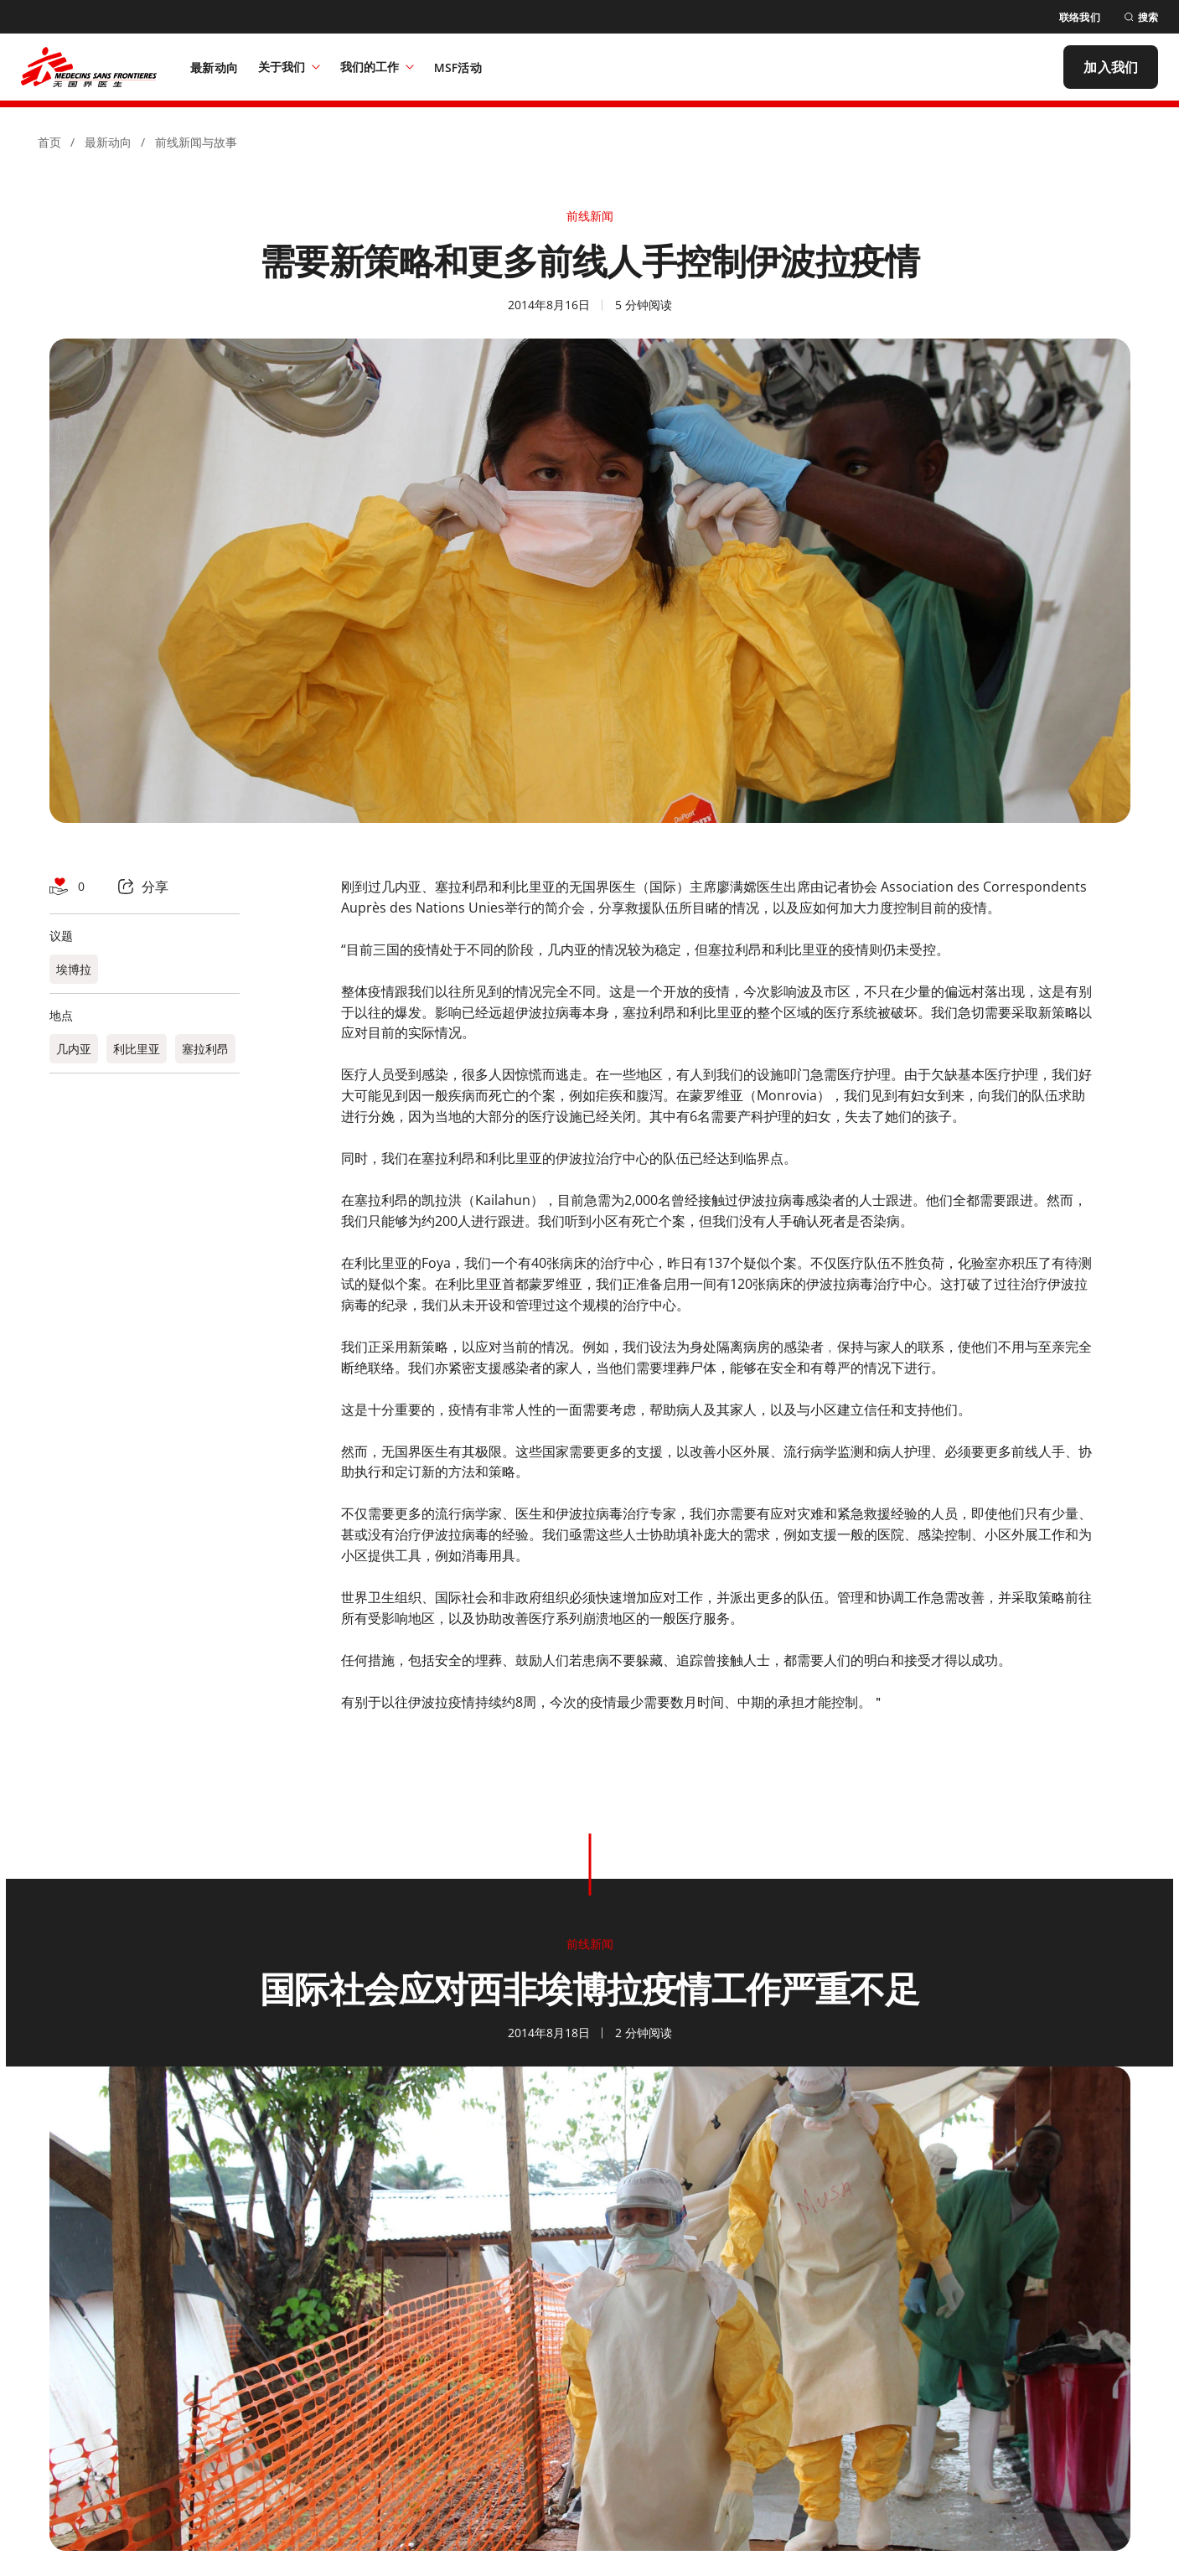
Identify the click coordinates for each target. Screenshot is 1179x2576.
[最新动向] (214, 67)
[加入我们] (1110, 67)
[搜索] (1141, 17)
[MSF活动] (458, 67)
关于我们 (289, 67)
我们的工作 (377, 67)
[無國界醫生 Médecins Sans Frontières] (89, 67)
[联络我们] (1079, 17)
